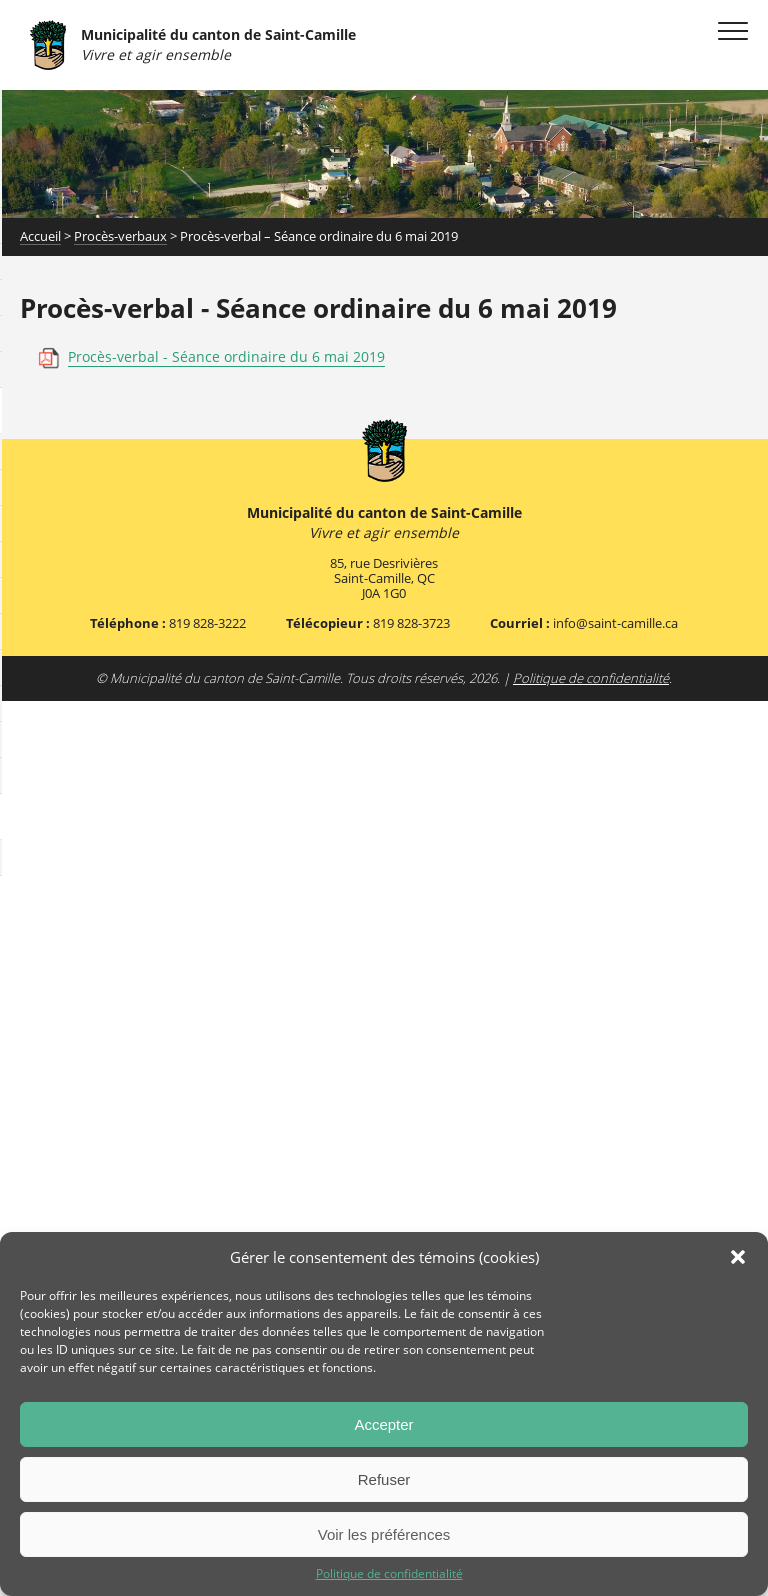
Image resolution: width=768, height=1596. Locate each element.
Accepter (383, 1424)
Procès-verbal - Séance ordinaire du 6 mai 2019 (226, 356)
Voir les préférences (384, 1534)
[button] (738, 1257)
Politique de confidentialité (389, 1574)
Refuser (384, 1479)
